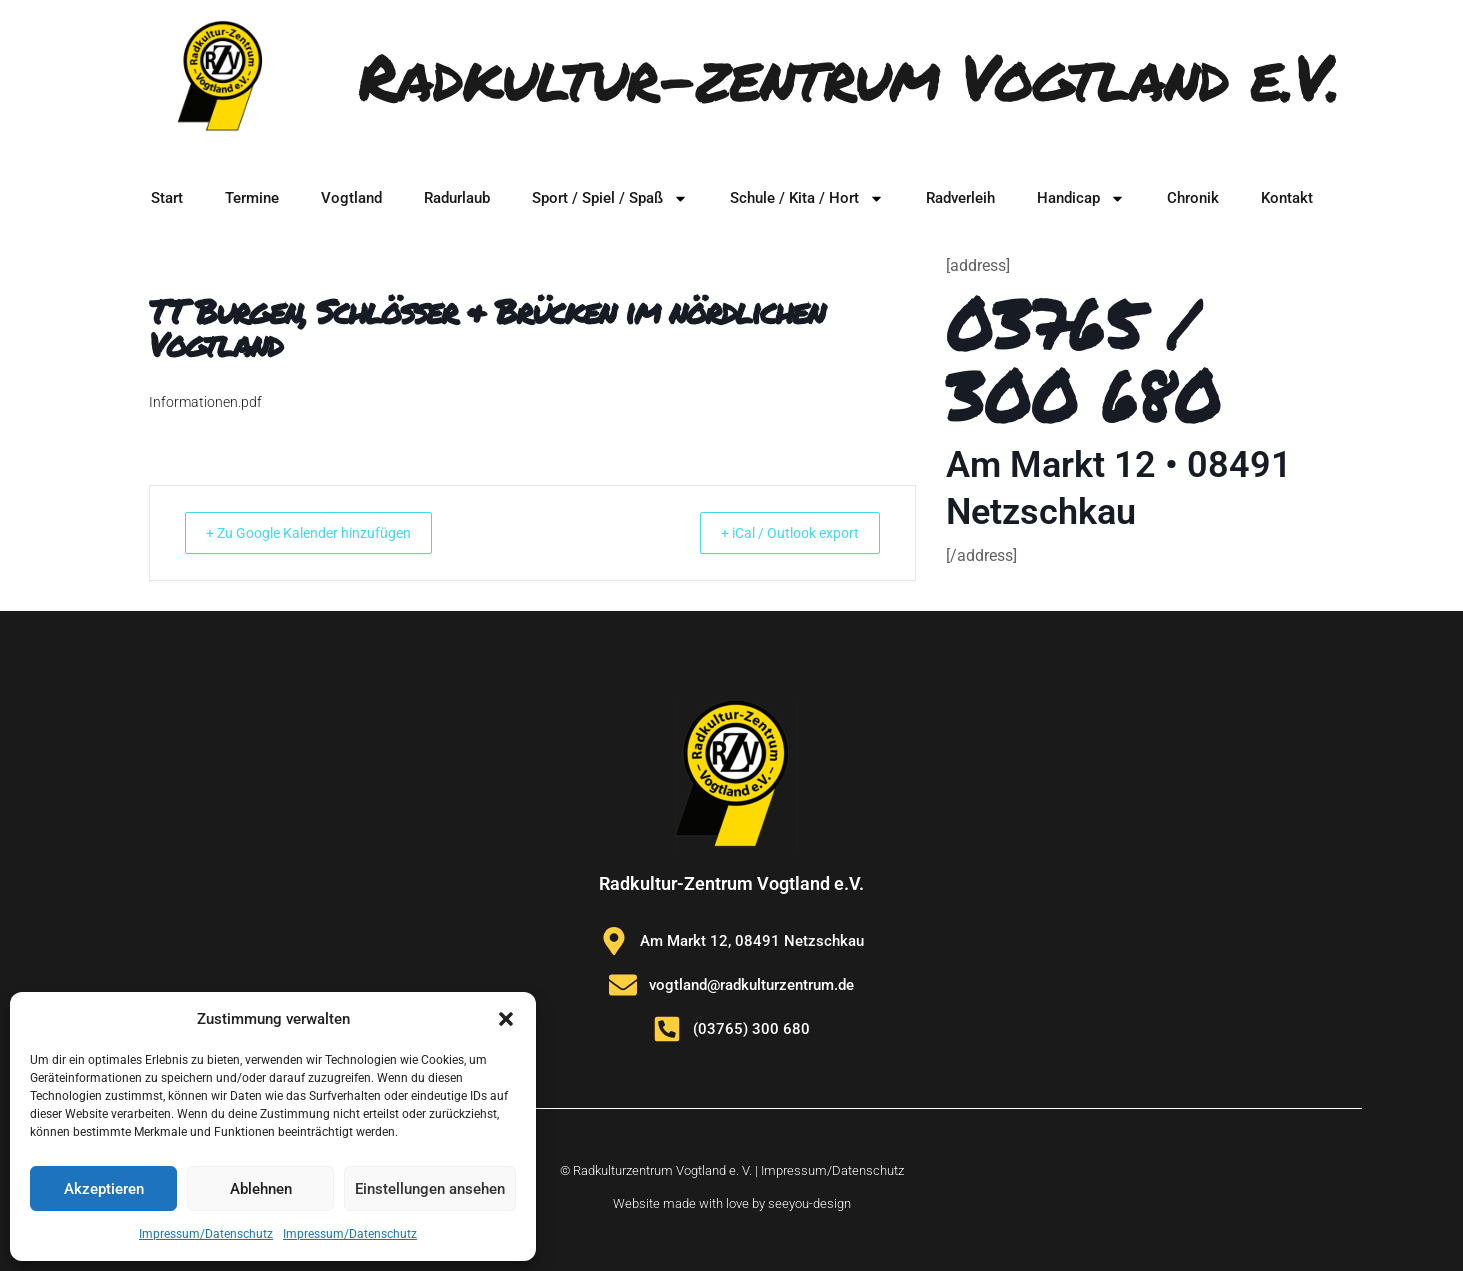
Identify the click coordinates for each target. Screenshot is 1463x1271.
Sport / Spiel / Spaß (610, 198)
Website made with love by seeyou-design (732, 1202)
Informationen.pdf (205, 402)
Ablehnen (261, 1189)
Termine (252, 198)
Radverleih (960, 198)
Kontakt (1287, 198)
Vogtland (351, 198)
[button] (506, 1019)
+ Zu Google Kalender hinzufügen (324, 533)
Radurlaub (457, 198)
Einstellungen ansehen (430, 1189)
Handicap (1081, 198)
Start (167, 198)
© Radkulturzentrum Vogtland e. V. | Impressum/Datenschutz (732, 1169)
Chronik (1193, 198)
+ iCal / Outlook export (775, 533)
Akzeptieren (104, 1189)
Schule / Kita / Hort (807, 198)
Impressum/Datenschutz (206, 1234)
